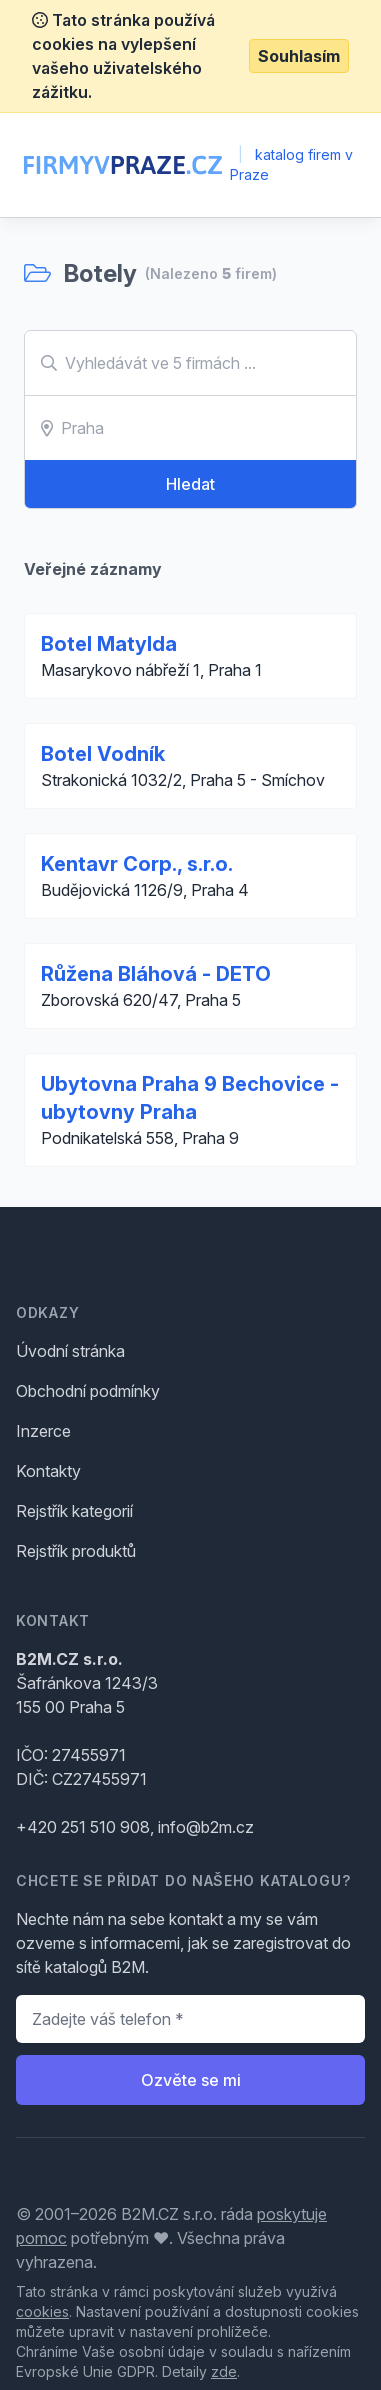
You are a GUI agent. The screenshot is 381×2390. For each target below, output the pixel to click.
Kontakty (48, 1471)
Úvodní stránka (70, 1351)
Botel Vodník (103, 754)
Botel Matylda (109, 644)
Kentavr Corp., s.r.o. (137, 864)
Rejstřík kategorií (74, 1511)
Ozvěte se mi (191, 2080)
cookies (42, 2311)
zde (224, 2371)
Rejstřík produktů (76, 1551)
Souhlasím (299, 56)
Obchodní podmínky (88, 1391)
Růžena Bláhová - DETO (156, 974)
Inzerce (43, 1431)
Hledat (190, 484)
